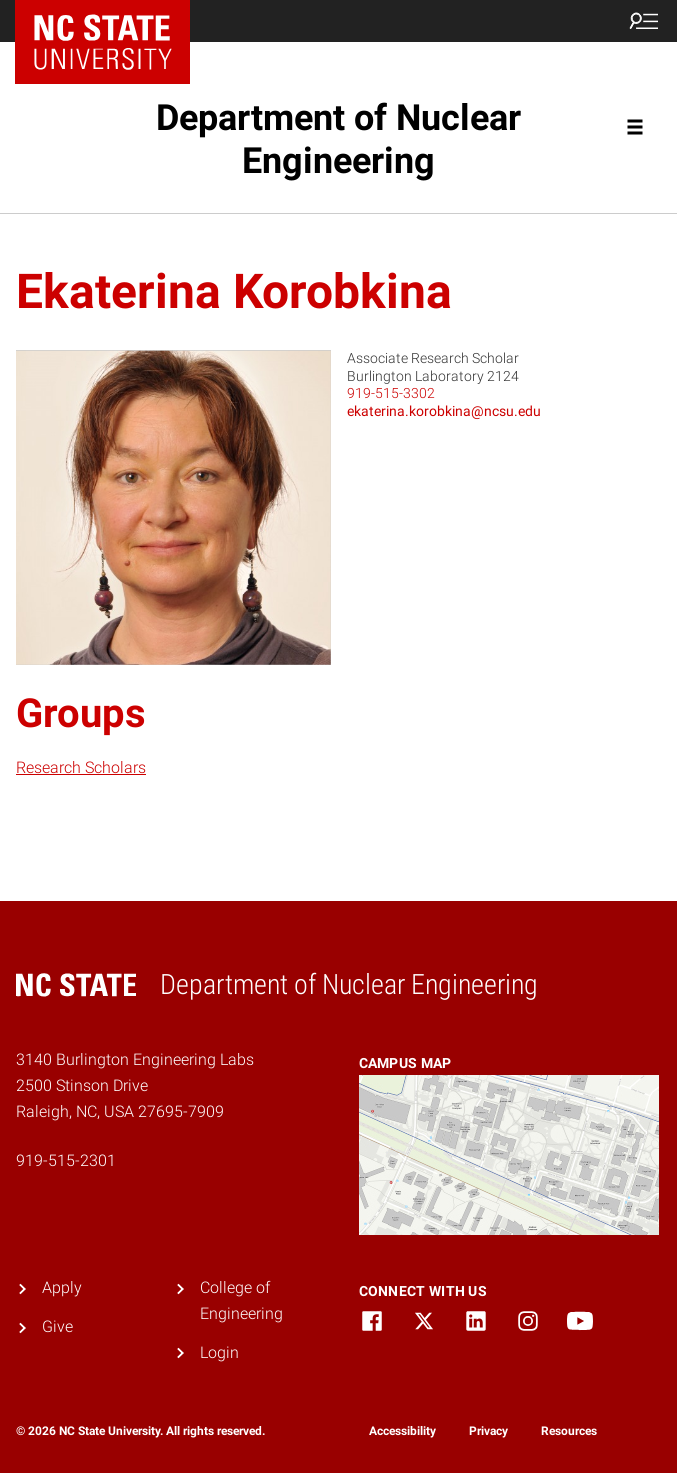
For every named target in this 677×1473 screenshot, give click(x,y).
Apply (62, 1287)
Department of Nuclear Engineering (338, 139)
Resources (569, 1431)
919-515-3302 (391, 393)
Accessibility (402, 1431)
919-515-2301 (66, 1160)
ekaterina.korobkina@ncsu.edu (444, 411)
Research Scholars (81, 767)
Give (57, 1326)
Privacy (488, 1431)
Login (219, 1352)
